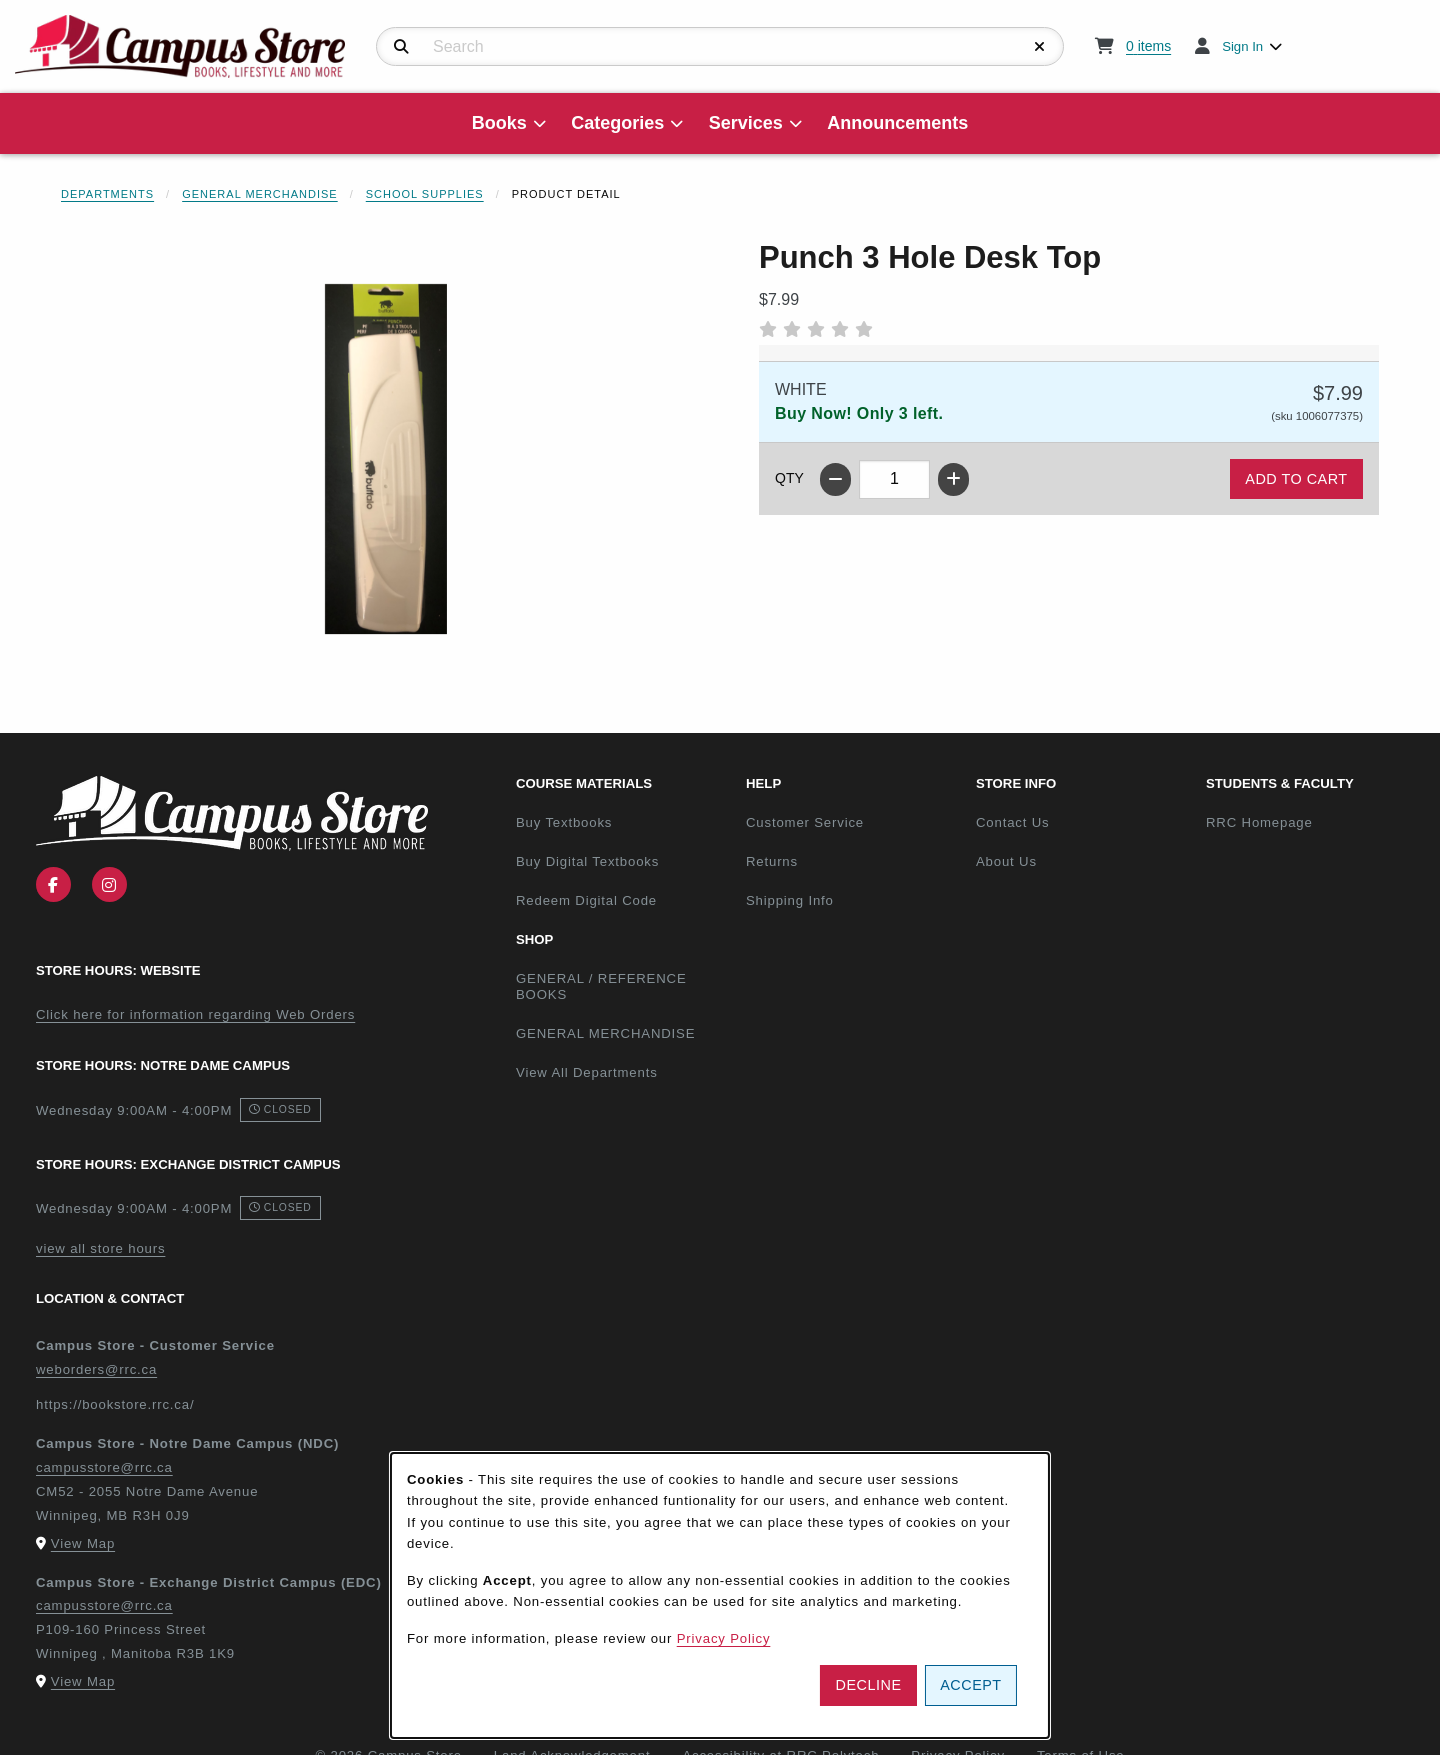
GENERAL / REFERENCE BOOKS (601, 987)
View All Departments (587, 1072)
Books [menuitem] (499, 123)
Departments (107, 194)
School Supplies (425, 194)
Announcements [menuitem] (897, 123)
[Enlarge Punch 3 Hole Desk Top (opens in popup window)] (386, 459)
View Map (83, 1543)
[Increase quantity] (953, 479)
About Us (1006, 861)
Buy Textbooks (564, 822)
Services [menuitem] (746, 123)
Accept (970, 1685)
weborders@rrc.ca (96, 1369)
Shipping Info (790, 900)
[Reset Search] (1040, 47)
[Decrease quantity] (835, 479)
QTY (789, 478)
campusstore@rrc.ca (104, 1467)
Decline (869, 1685)
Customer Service (805, 822)
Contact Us (1012, 822)
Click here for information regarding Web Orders (195, 1014)
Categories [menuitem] (617, 123)
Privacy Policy (724, 1638)
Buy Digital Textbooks (587, 861)
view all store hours (100, 1248)
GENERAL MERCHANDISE (605, 1033)
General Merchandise (260, 194)
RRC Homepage (1313, 822)
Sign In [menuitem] (1242, 46)
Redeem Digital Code (586, 900)
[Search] (401, 47)
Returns (772, 861)
